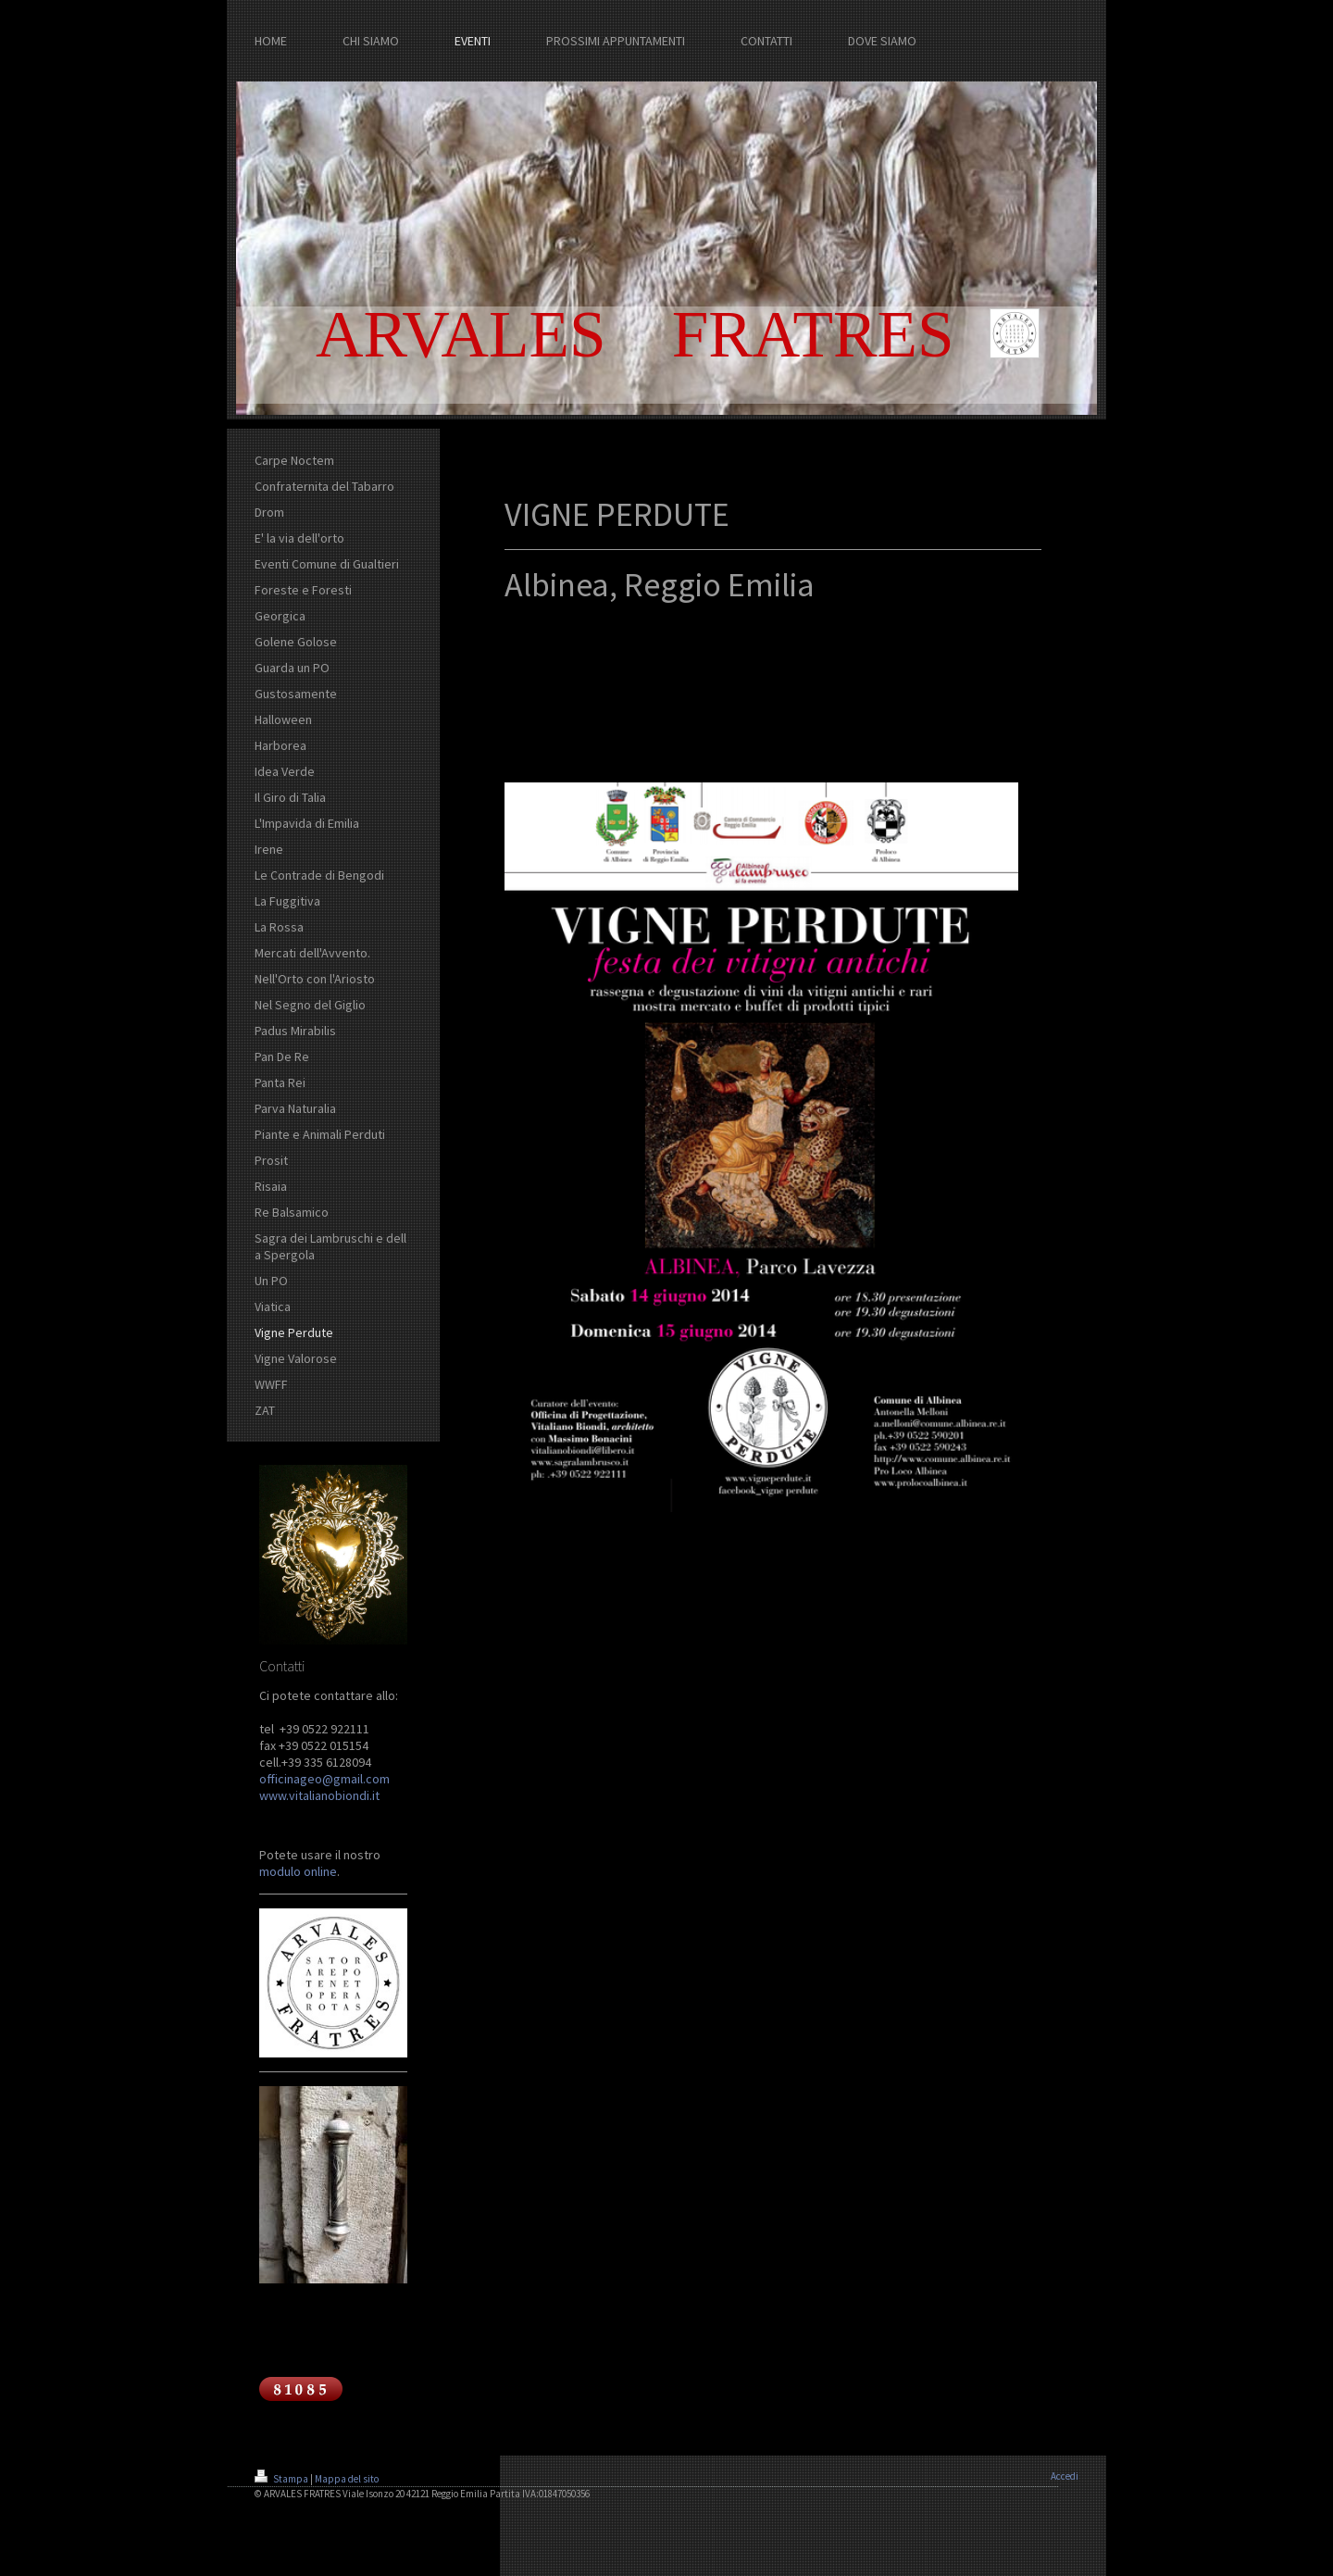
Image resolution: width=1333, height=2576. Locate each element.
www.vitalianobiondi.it (319, 1795)
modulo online (298, 1871)
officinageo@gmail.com (324, 1778)
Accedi (1064, 2476)
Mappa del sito (347, 2478)
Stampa (282, 2478)
